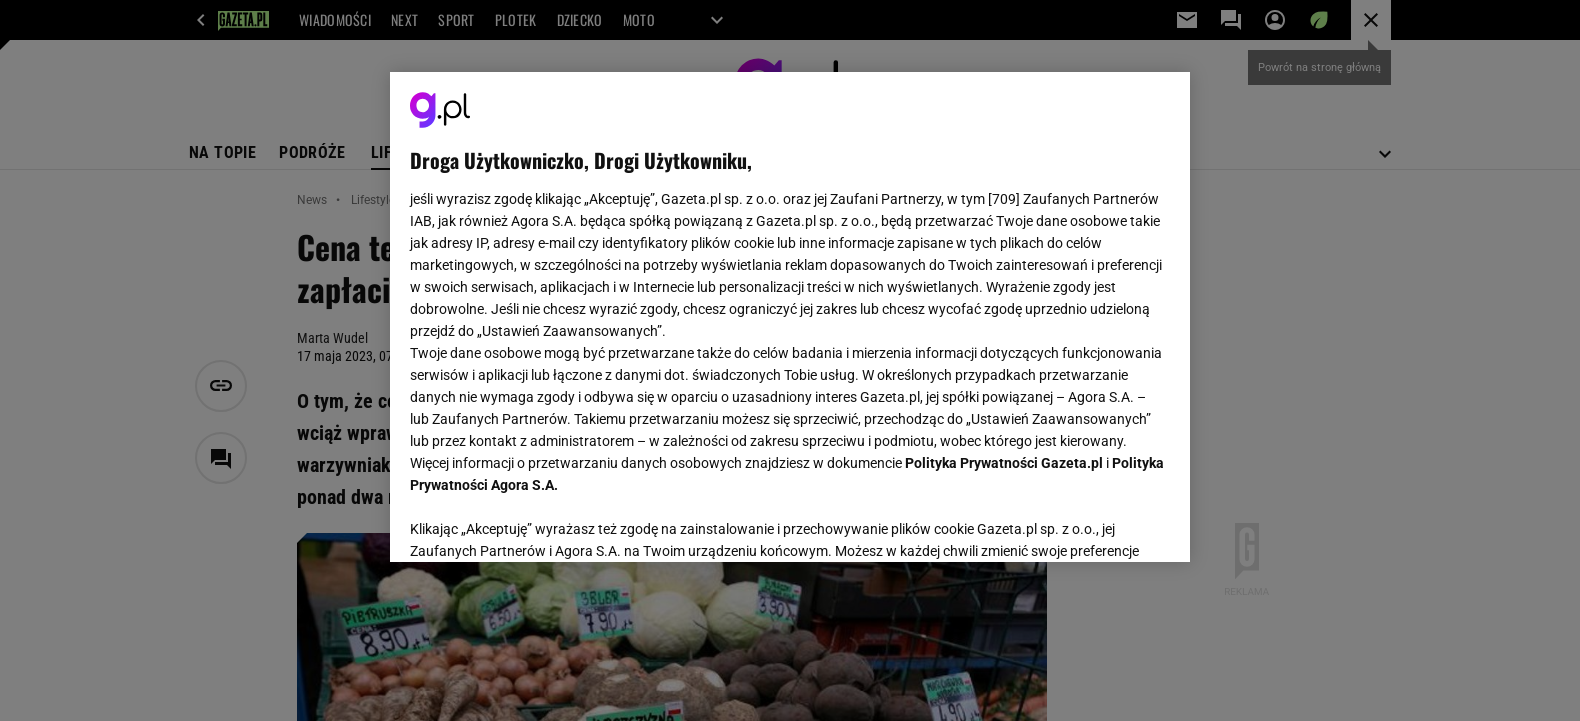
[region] (790, 317)
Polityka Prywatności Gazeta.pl (1004, 463)
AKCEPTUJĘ (1102, 523)
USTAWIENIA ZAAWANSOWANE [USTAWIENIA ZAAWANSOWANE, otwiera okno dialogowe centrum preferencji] (540, 522)
